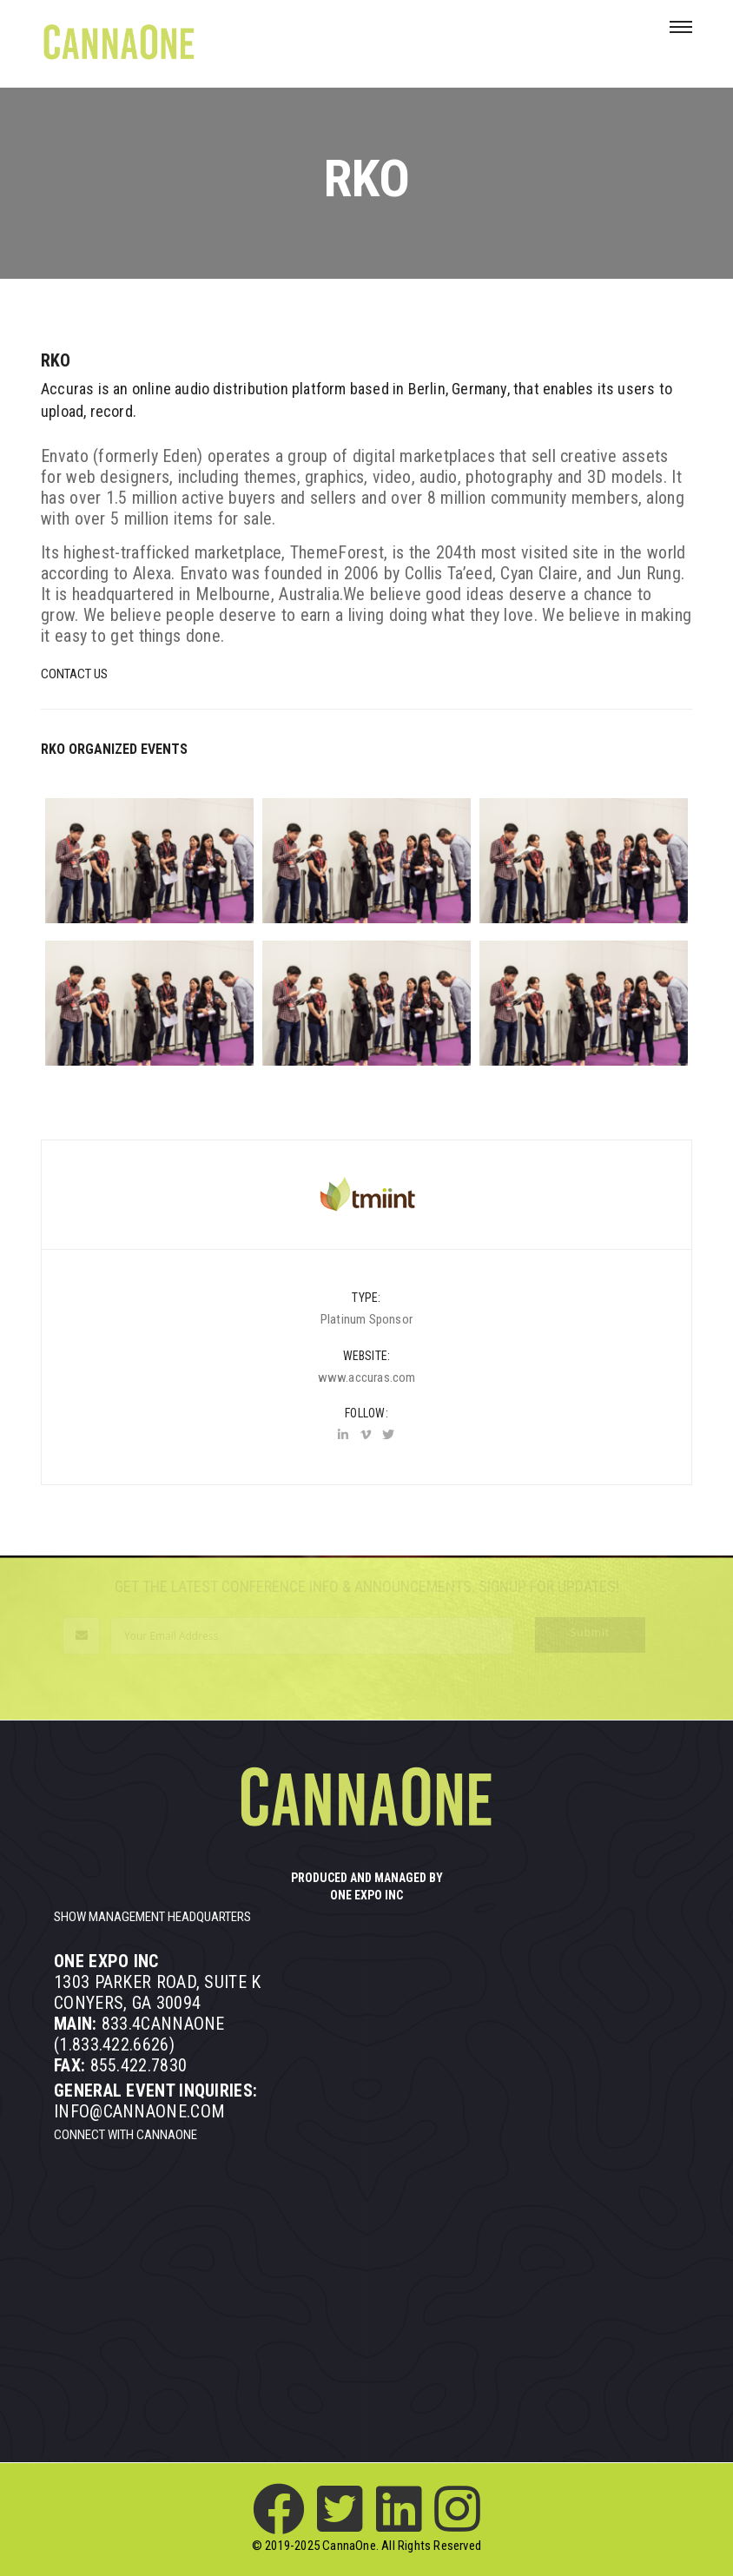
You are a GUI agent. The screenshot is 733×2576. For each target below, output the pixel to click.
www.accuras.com (367, 1377)
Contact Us (74, 674)
